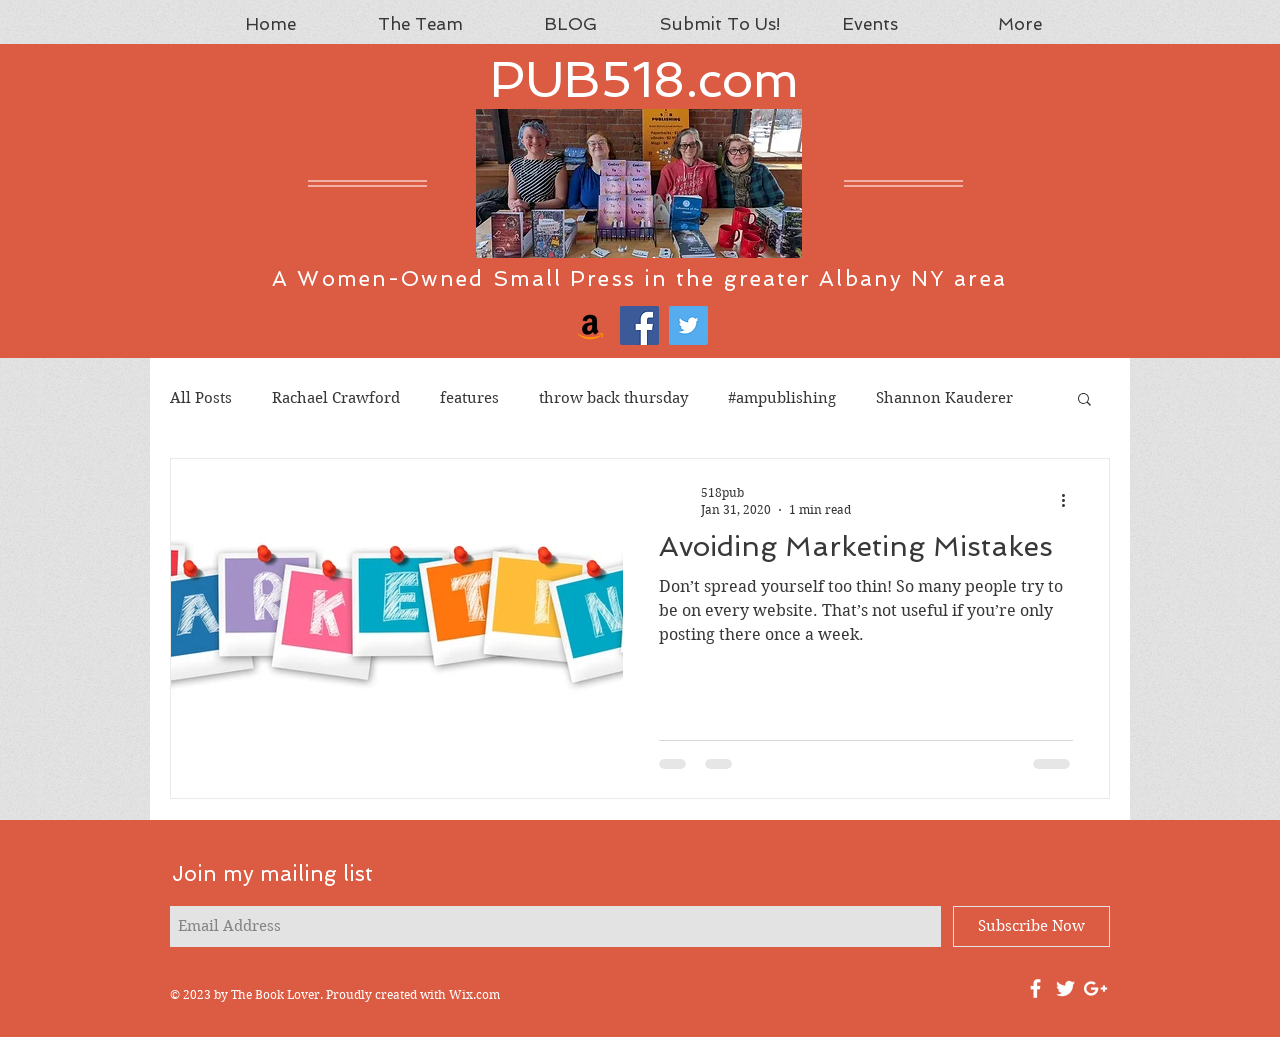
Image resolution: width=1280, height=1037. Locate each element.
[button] (1084, 400)
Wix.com (474, 994)
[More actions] (1070, 500)
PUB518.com (644, 79)
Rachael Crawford (336, 398)
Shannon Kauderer (944, 398)
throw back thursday (613, 398)
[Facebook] (639, 325)
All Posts (201, 398)
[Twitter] (688, 325)
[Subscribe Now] (1031, 926)
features (469, 398)
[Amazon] (590, 325)
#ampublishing (782, 398)
